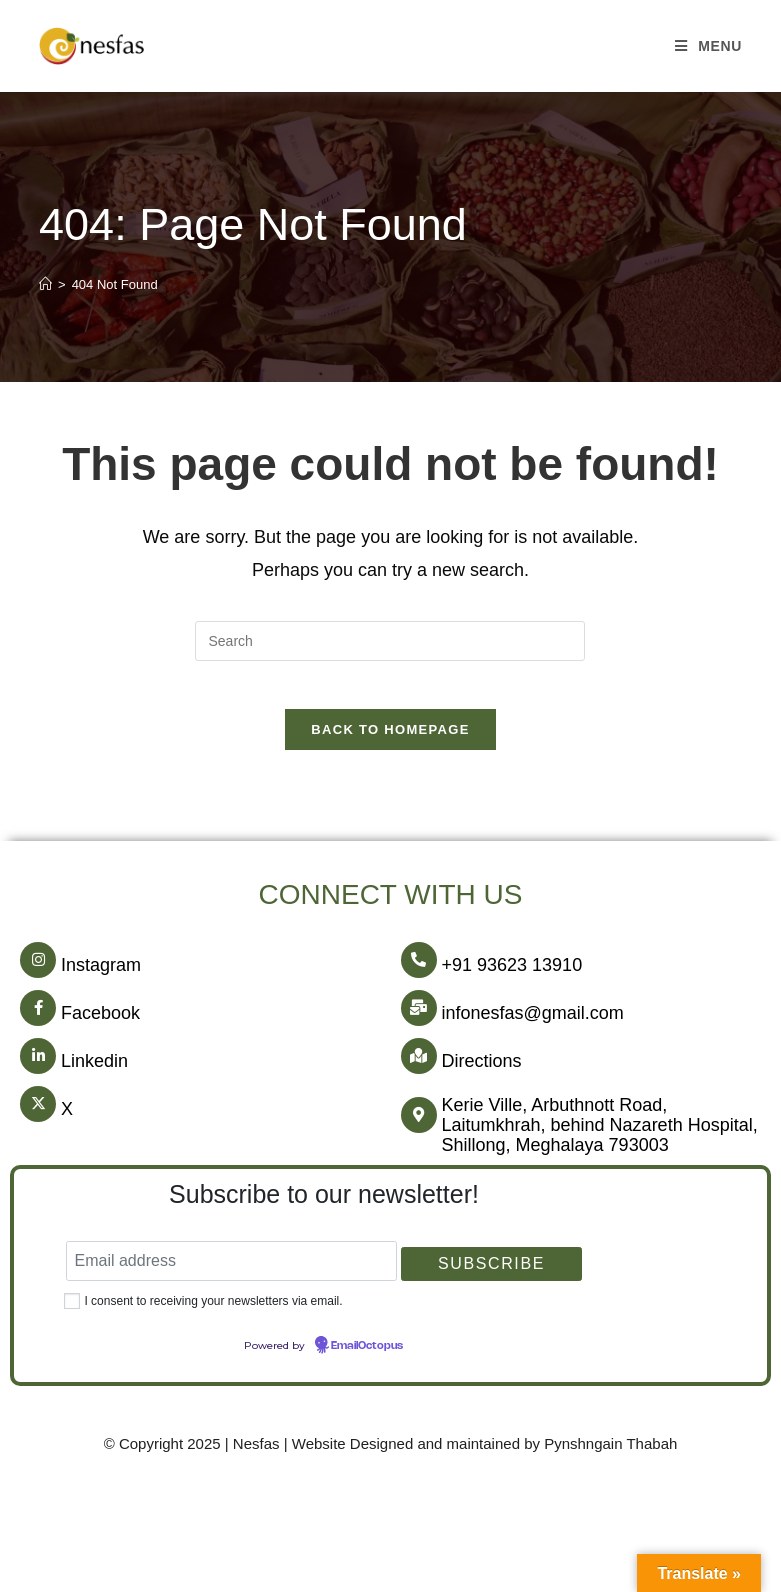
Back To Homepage (390, 742)
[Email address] (231, 1274)
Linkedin (94, 1074)
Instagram (101, 978)
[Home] (45, 284)
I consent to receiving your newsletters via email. (213, 1314)
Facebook (100, 1026)
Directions (482, 1074)
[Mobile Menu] (708, 46)
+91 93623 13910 (512, 978)
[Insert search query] (390, 641)
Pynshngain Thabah (610, 1456)
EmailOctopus (367, 1359)
